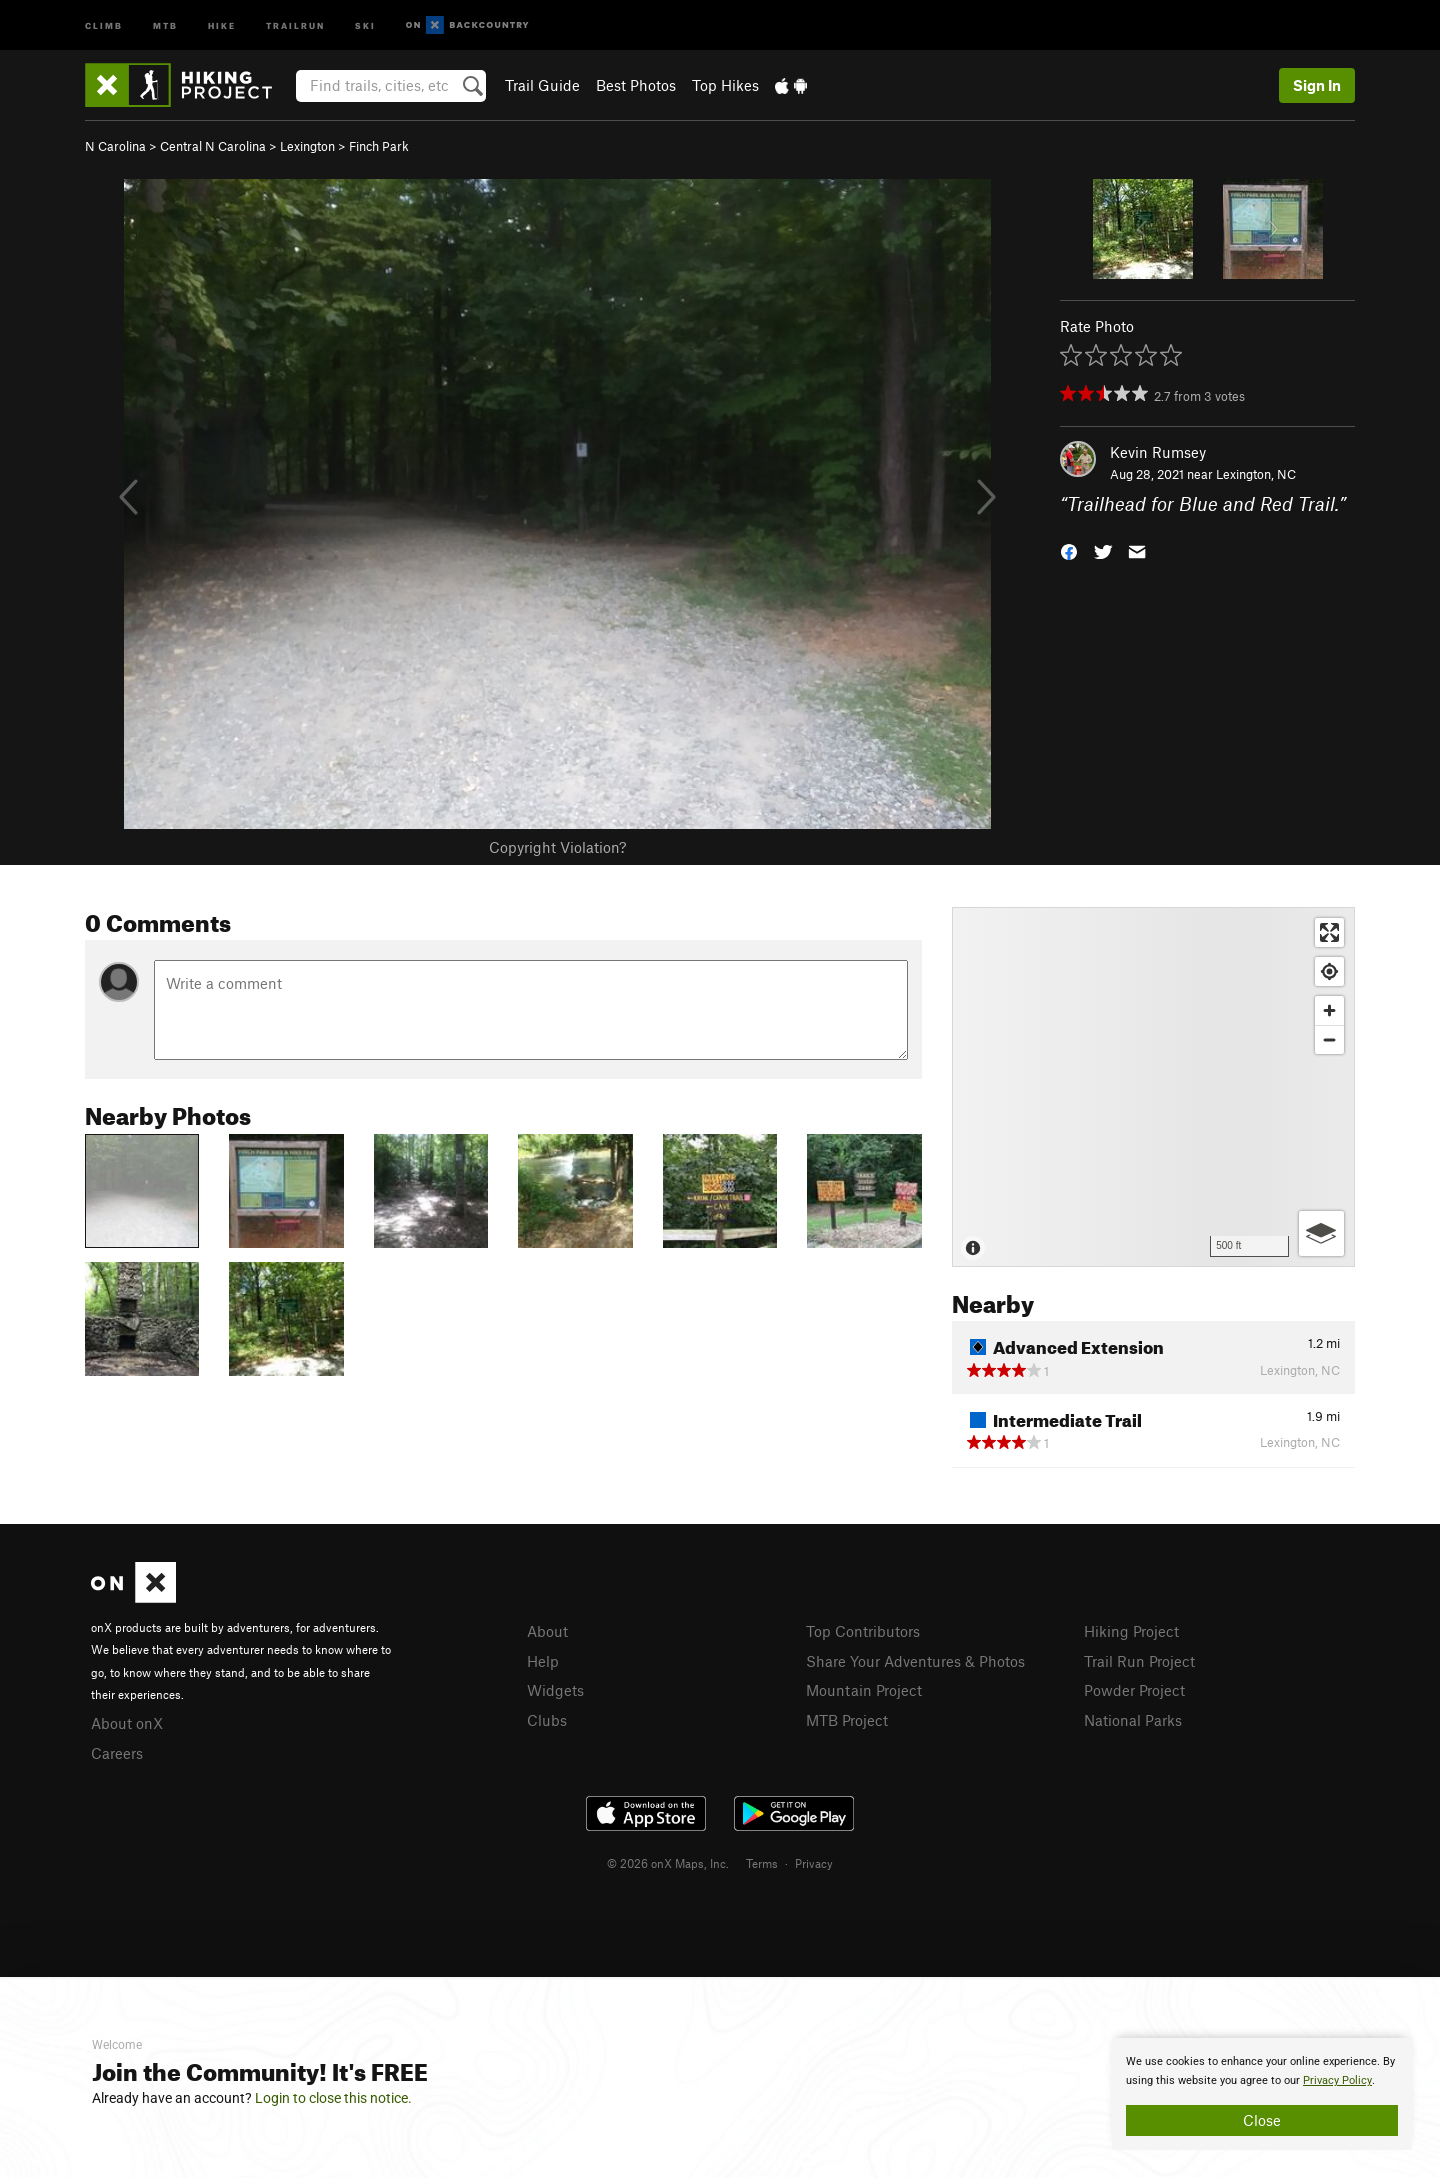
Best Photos (636, 85)
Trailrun (295, 24)
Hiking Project (1131, 1631)
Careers (117, 1753)
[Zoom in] (1329, 1010)
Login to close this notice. (333, 2098)
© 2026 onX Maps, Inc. (668, 1863)
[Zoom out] (1329, 1039)
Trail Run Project (1139, 1661)
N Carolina (115, 146)
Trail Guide (542, 85)
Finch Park (379, 146)
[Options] (1321, 1233)
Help (543, 1661)
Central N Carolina (213, 146)
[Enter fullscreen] (1329, 932)
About (547, 1631)
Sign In (1317, 85)
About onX (127, 1723)
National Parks (1133, 1720)
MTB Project (847, 1720)
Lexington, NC (1256, 474)
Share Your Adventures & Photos (915, 1661)
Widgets (555, 1690)
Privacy (814, 1863)
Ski (365, 24)
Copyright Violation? (557, 847)
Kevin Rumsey (1158, 452)
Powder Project (1134, 1690)
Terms (762, 1863)
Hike (222, 24)
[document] (1262, 2094)
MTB (165, 24)
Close (1262, 2120)
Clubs (547, 1720)
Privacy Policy (1337, 2080)
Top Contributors (863, 1631)
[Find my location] (1329, 971)
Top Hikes (725, 85)
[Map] (1153, 1087)
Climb (104, 24)
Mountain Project (864, 1690)
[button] (1069, 550)
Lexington (307, 146)
